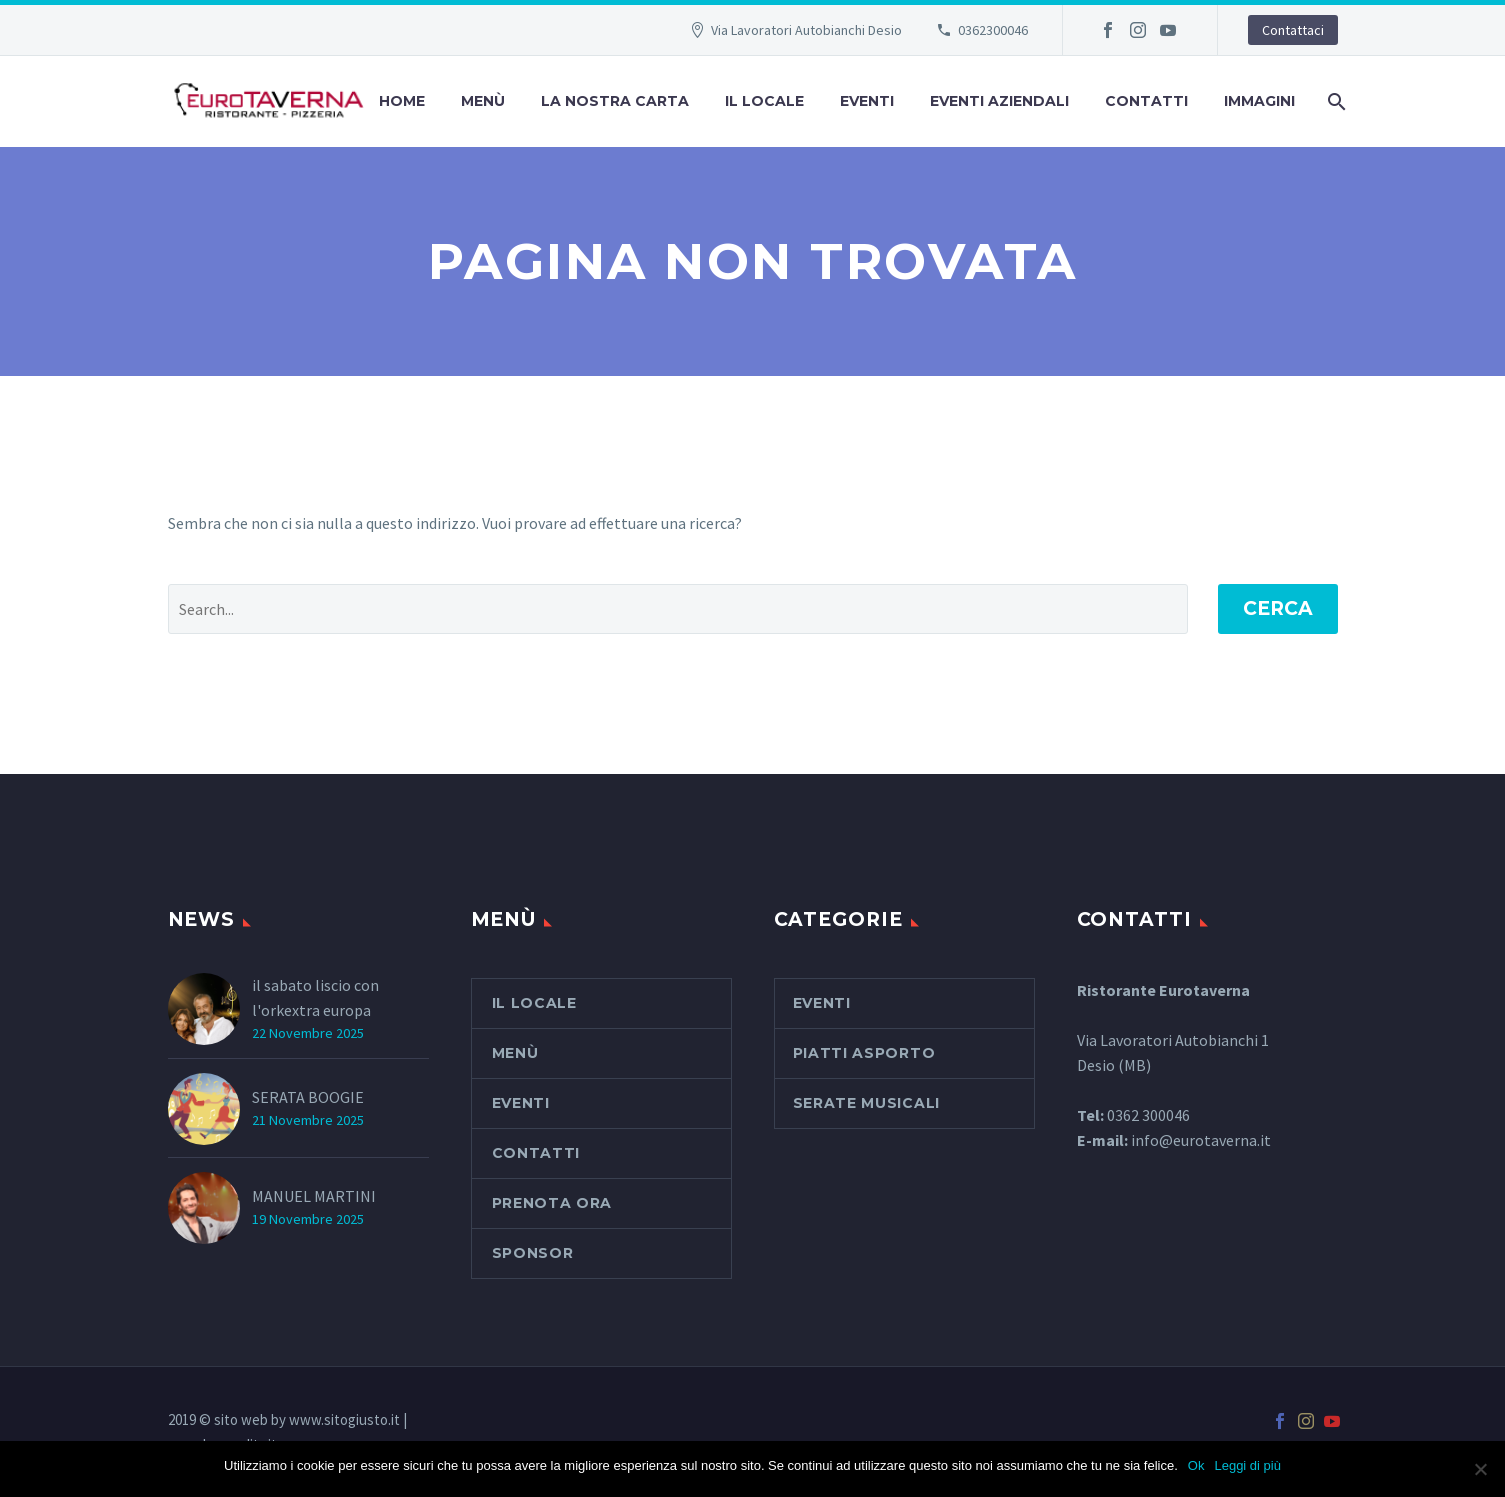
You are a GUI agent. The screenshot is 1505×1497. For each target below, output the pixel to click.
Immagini (1259, 101)
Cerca (1278, 608)
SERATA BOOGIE (308, 1097)
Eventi (867, 101)
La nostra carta (615, 101)
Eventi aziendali (999, 101)
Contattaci (1293, 30)
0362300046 (993, 30)
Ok (1196, 1465)
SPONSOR (533, 1253)
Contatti (1146, 101)
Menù (483, 101)
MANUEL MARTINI (314, 1196)
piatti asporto (864, 1053)
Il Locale (764, 101)
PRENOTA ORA (552, 1203)
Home (402, 101)
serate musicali (867, 1103)
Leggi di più (1247, 1465)
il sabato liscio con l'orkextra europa (315, 997)
